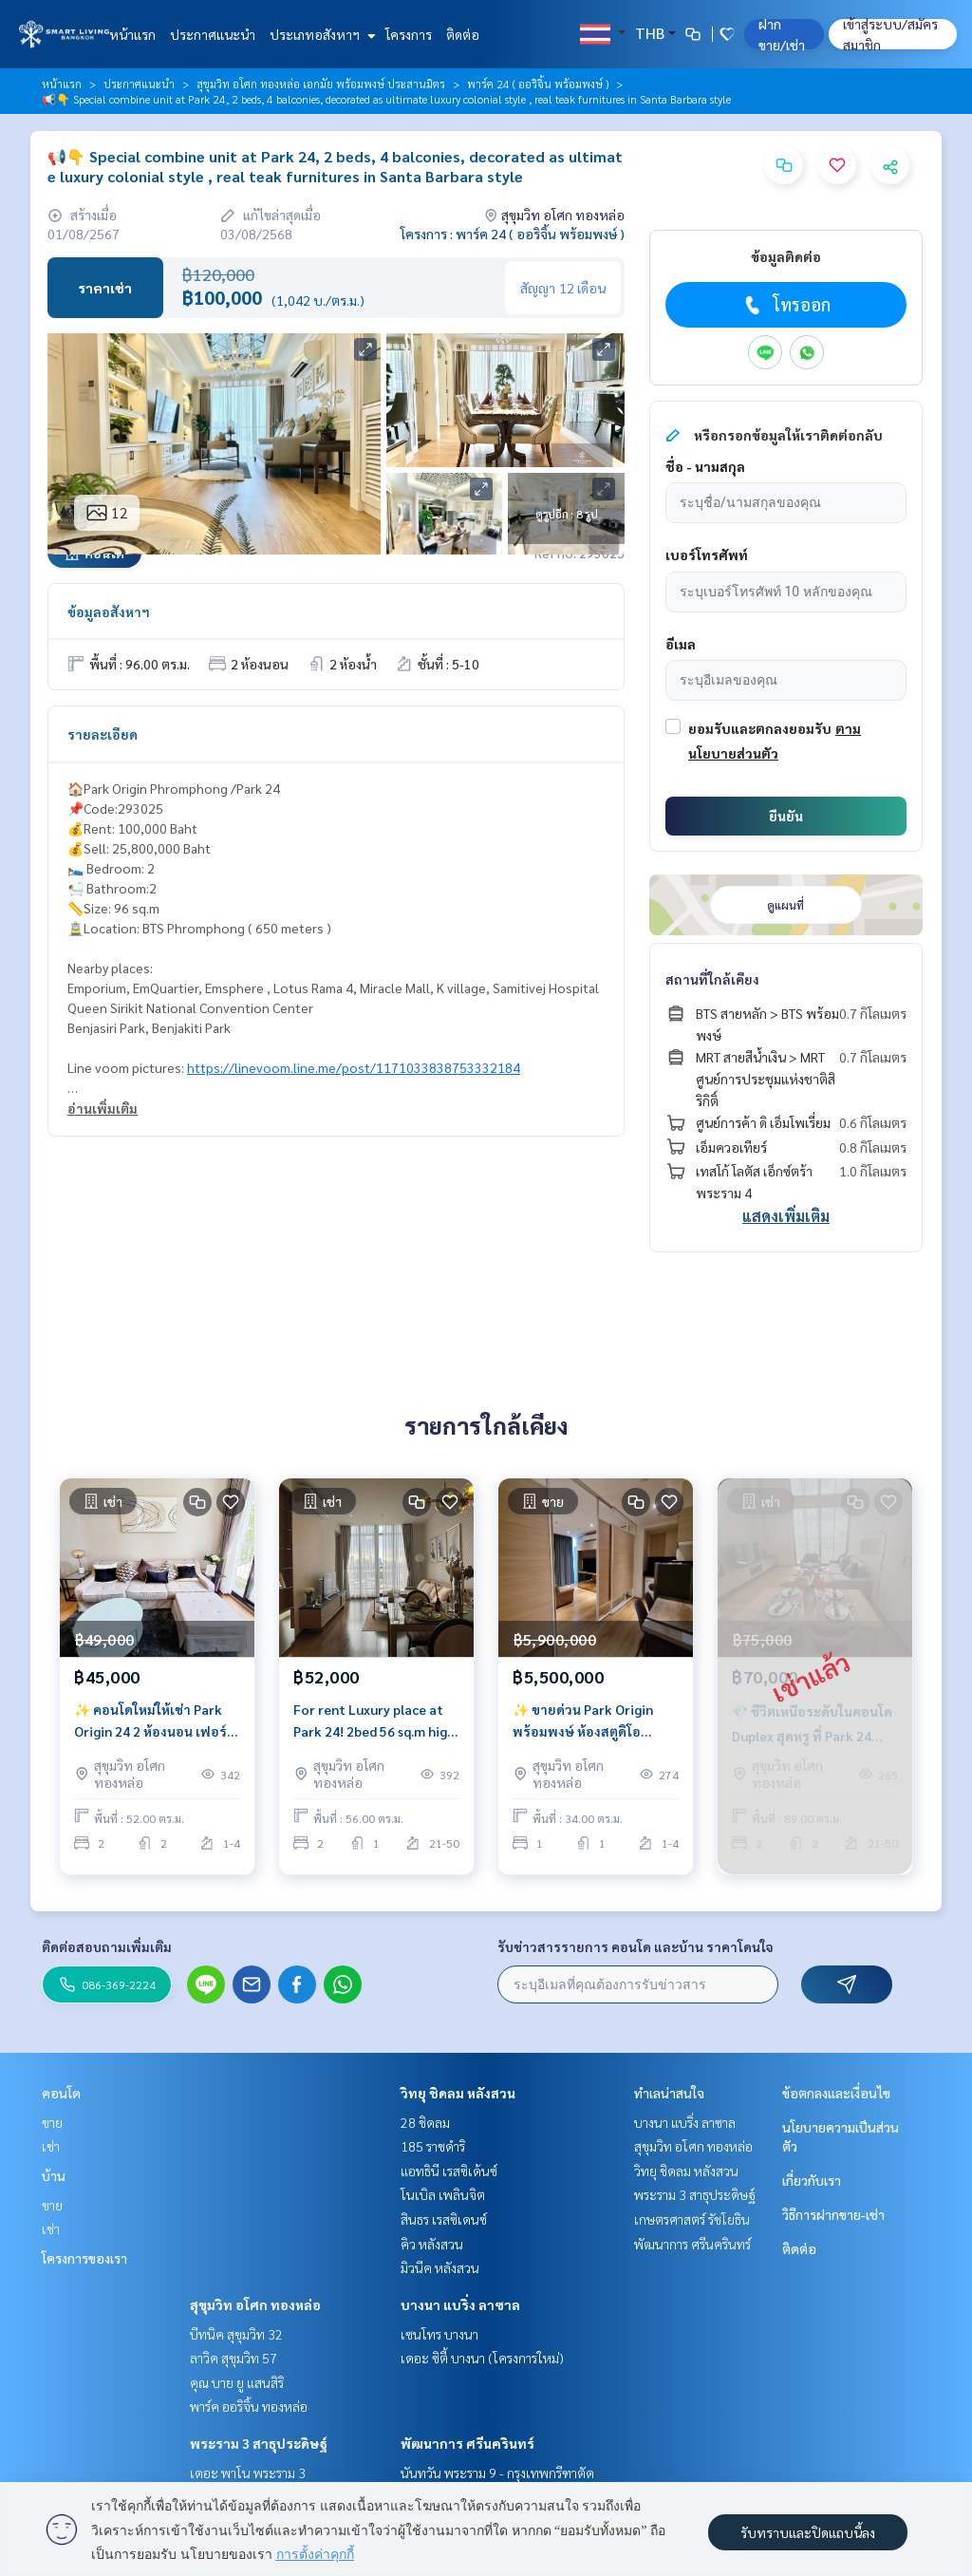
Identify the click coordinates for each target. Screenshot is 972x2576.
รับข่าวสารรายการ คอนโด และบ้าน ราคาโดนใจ (635, 1946)
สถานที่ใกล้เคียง (712, 978)
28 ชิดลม (425, 2122)
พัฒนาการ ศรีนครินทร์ (467, 2443)
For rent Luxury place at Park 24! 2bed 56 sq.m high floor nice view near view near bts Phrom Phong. (374, 1725)
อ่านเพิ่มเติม (102, 1108)
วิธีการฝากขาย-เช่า (833, 2214)
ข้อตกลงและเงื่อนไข (836, 2092)
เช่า (51, 2145)
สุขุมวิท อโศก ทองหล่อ (255, 2304)
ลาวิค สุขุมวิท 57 (233, 2357)
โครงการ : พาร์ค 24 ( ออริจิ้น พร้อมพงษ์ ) (513, 233)
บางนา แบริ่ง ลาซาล (460, 2304)
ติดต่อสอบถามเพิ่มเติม (107, 1946)
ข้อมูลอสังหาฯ (108, 611)
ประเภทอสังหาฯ (320, 34)
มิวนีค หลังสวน (440, 2267)
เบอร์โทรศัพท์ (706, 554)
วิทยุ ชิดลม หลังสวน (458, 2092)
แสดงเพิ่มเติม (786, 1216)
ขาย (52, 2122)
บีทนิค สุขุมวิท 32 (236, 2333)
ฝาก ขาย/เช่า (781, 34)
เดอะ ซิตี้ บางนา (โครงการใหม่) (482, 2357)
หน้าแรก (132, 34)
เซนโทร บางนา (439, 2333)
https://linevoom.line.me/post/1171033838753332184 (353, 1067)
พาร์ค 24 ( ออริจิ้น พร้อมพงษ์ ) (537, 83)
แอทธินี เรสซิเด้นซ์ (449, 2170)
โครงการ (408, 34)
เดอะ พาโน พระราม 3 (248, 2472)
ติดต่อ (462, 34)
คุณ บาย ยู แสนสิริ (237, 2382)
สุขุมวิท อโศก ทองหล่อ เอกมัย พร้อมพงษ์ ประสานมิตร (320, 83)
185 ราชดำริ (433, 2145)
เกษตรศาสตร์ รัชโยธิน (692, 2219)
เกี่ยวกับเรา (811, 2180)
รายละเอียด (102, 734)
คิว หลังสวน (432, 2243)
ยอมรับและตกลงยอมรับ (760, 728)
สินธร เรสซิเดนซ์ (444, 2219)
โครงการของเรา (84, 2257)
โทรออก (785, 304)
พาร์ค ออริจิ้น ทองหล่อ (249, 2406)
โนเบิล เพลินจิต (443, 2194)
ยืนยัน (786, 815)
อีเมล (680, 643)
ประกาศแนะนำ (212, 34)
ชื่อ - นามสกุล (705, 466)
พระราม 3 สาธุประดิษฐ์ (258, 2443)
